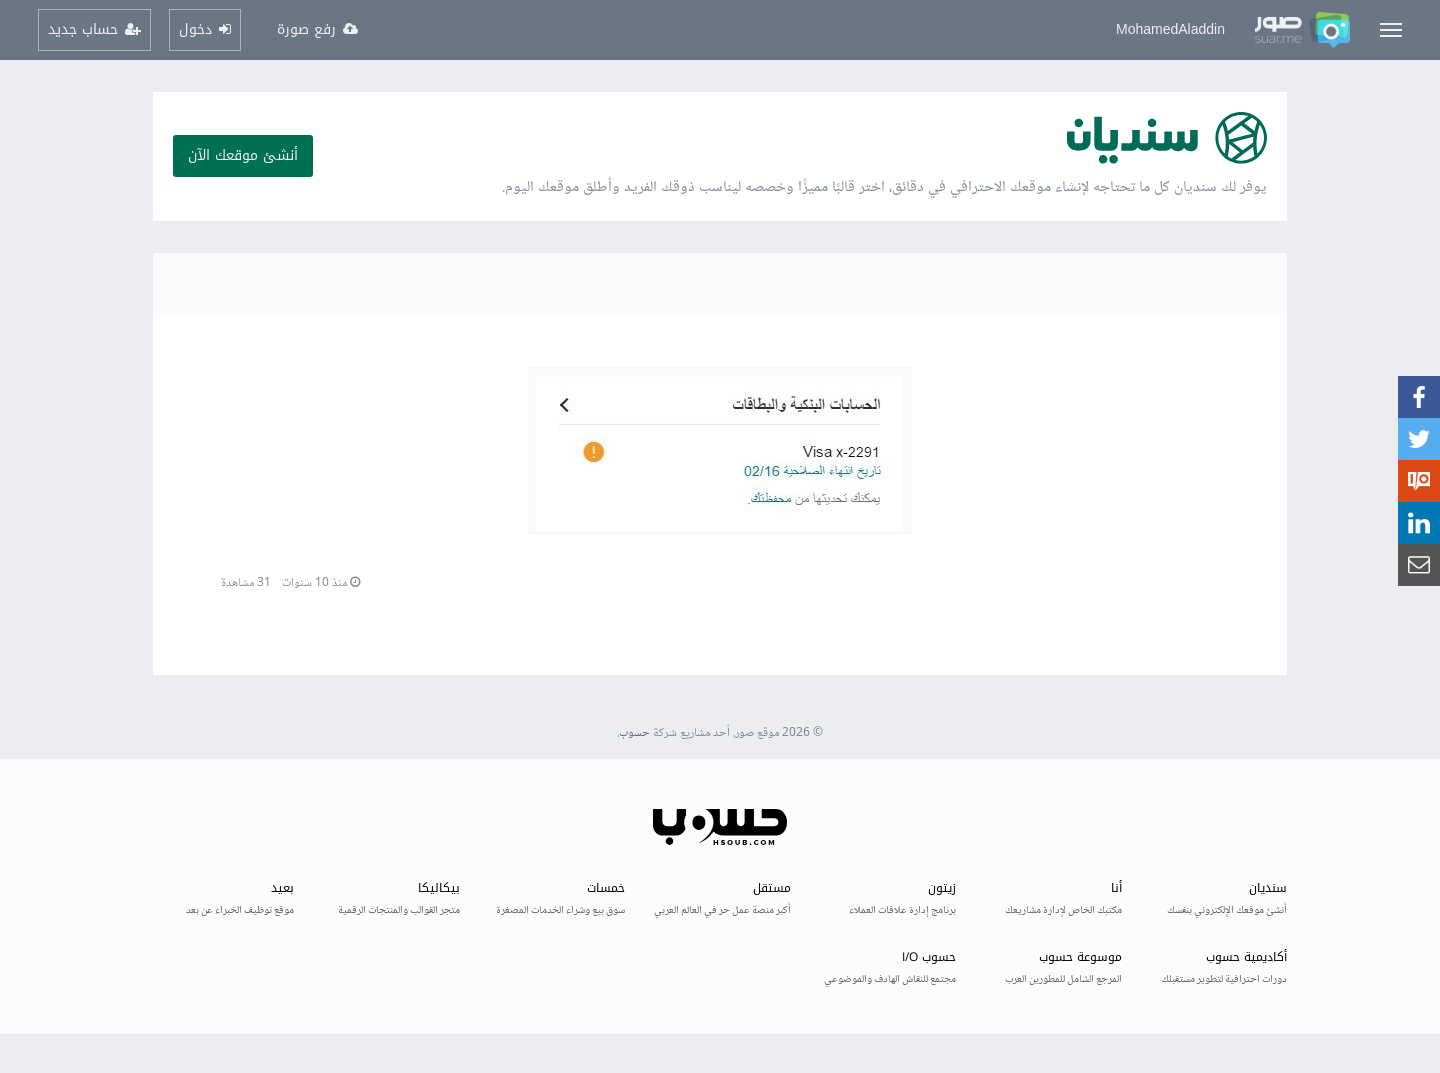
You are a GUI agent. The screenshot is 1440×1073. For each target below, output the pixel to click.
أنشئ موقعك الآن (243, 155)
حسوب (634, 733)
